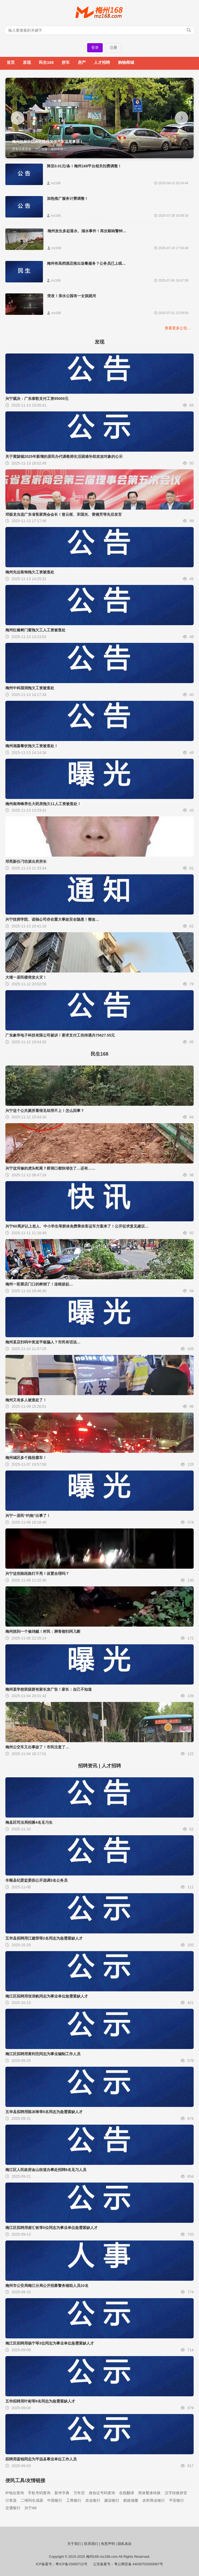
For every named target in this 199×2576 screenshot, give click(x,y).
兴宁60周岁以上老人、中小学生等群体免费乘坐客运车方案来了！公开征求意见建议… (77, 1226)
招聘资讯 (87, 1765)
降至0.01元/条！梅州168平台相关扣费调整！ (84, 166)
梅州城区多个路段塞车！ (26, 1457)
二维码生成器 (32, 2500)
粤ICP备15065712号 (71, 2564)
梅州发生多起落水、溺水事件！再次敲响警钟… (86, 231)
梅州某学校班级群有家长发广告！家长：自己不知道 (48, 1689)
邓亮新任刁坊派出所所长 (26, 861)
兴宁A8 (30, 2508)
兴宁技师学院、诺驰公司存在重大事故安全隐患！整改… (52, 919)
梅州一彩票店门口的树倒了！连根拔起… (39, 1284)
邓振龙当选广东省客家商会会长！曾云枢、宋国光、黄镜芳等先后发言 (63, 514)
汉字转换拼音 (176, 2493)
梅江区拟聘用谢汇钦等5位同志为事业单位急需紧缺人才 (51, 2227)
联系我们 (91, 2544)
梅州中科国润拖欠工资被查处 (29, 688)
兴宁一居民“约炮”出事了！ (27, 1515)
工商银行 (73, 2500)
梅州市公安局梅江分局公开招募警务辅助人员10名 (47, 2285)
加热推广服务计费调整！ (67, 198)
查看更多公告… (178, 328)
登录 (95, 47)
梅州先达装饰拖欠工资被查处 (29, 572)
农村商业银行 (153, 2500)
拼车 (66, 62)
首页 (11, 62)
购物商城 (126, 62)
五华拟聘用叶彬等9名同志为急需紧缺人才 (40, 2401)
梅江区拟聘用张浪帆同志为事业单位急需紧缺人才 (46, 1996)
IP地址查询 (14, 2493)
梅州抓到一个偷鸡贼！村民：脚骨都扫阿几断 (42, 1631)
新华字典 (61, 2493)
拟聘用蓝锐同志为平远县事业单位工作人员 (41, 2459)
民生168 (46, 62)
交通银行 (12, 2508)
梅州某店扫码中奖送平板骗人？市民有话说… (42, 1342)
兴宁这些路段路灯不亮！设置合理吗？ (37, 1573)
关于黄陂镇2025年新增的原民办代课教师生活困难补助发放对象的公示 (64, 456)
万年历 (79, 2493)
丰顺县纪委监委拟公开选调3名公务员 (36, 1880)
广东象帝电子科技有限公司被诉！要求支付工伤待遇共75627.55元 (60, 1035)
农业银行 (92, 2500)
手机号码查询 (39, 2493)
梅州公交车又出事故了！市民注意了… (37, 1747)
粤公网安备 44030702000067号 (138, 2564)
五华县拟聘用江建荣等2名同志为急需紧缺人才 (44, 1938)
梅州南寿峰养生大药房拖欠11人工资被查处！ (43, 804)
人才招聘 (102, 62)
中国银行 (54, 2500)
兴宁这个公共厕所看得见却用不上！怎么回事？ (44, 1110)
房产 (82, 62)
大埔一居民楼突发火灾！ (26, 977)
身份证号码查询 (102, 2493)
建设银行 (111, 2500)
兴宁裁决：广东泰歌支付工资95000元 (36, 398)
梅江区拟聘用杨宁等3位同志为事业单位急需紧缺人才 (49, 2343)
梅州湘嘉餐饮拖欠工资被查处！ (31, 746)
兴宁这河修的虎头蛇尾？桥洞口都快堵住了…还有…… (50, 1168)
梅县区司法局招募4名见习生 (29, 1822)
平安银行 (176, 2500)
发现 (27, 62)
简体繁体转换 (149, 2493)
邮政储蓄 (130, 2500)
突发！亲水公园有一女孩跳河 (71, 296)
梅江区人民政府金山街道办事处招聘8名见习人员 (45, 2170)
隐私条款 (125, 2544)
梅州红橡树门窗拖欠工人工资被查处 (35, 630)
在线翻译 (126, 2493)
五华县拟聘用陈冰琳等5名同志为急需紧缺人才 (44, 2112)
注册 (113, 47)
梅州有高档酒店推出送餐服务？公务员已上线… (86, 263)
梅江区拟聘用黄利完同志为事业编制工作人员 (42, 2054)
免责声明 (108, 2544)
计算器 (11, 2500)
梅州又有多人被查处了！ (26, 1400)
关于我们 (74, 2544)
